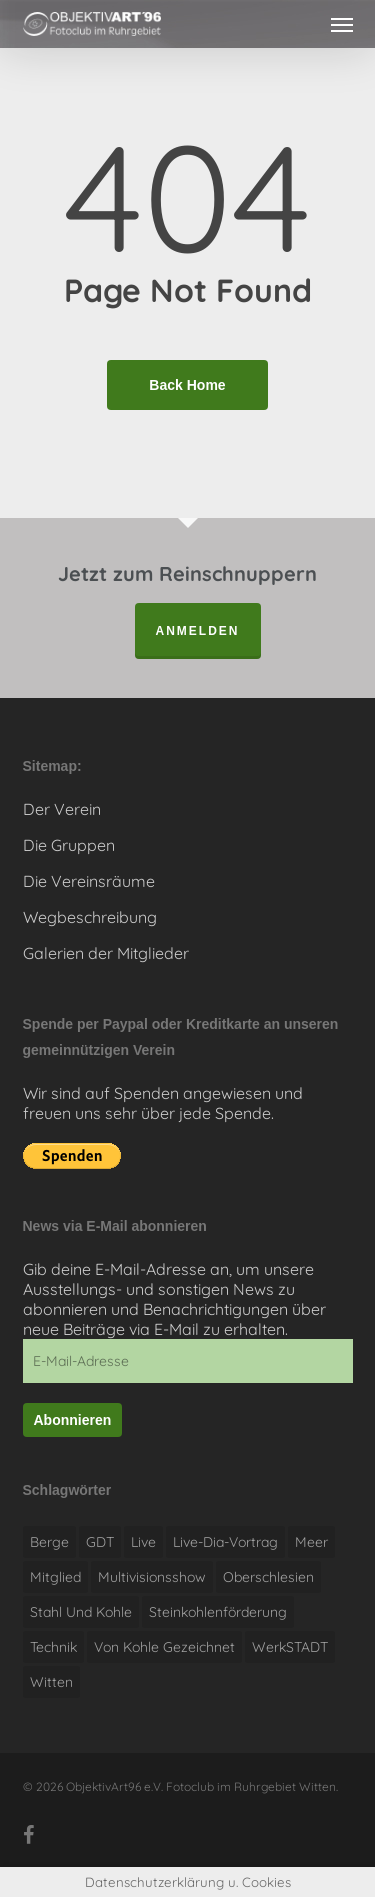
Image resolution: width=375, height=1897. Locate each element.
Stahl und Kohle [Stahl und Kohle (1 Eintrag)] (81, 1612)
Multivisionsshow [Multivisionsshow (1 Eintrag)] (152, 1577)
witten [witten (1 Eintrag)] (51, 1682)
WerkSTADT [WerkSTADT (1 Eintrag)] (290, 1647)
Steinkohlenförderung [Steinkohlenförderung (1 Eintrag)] (218, 1612)
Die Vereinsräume (89, 881)
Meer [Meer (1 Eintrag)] (311, 1542)
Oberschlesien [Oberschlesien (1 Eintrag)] (268, 1577)
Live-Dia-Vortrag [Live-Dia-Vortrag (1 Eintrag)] (225, 1542)
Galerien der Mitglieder (106, 953)
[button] (342, 24)
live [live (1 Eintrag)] (143, 1542)
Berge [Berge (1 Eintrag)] (49, 1542)
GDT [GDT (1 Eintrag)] (100, 1542)
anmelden (198, 631)
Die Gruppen (69, 845)
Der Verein (62, 809)
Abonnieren (73, 1420)
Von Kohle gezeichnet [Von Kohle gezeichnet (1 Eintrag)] (164, 1647)
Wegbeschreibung (90, 917)
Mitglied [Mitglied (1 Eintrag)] (55, 1577)
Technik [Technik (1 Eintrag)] (53, 1647)
